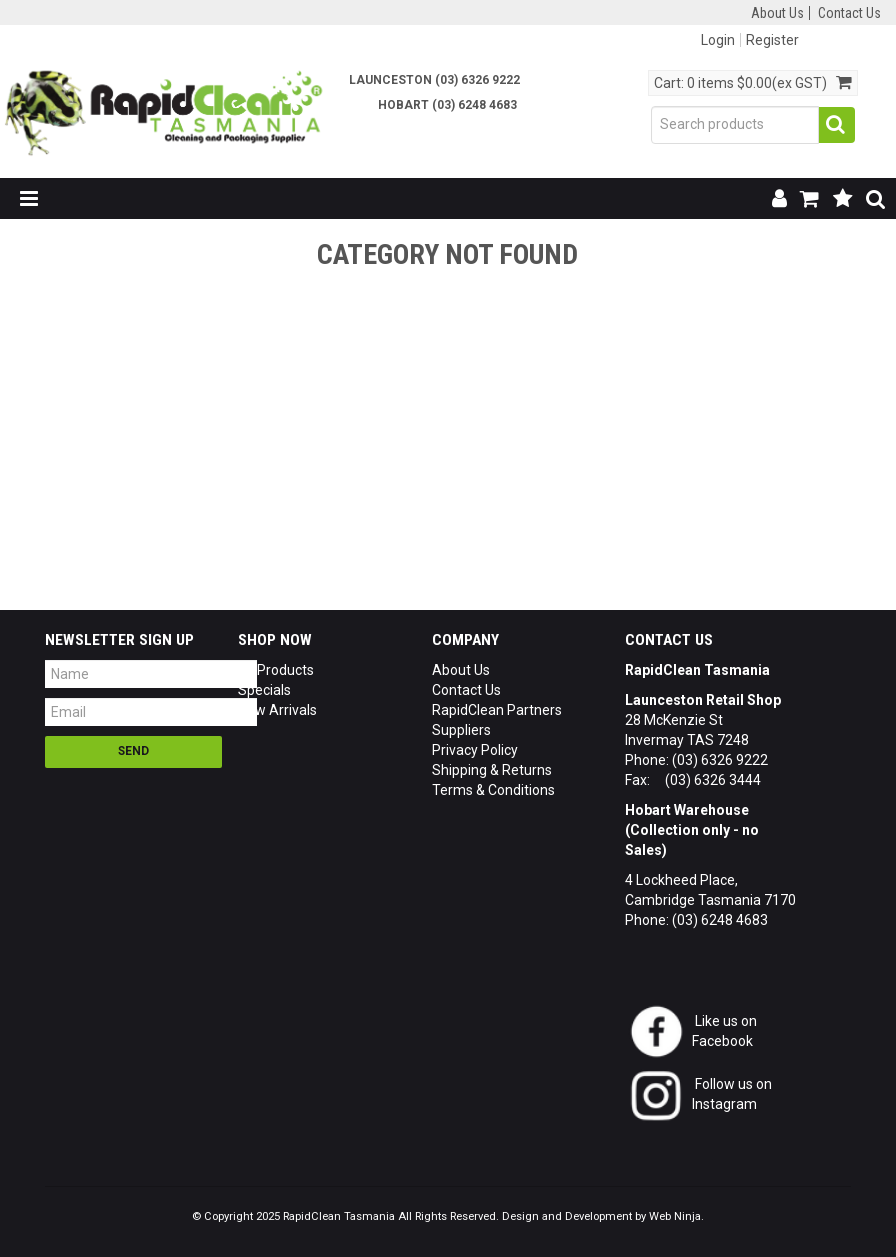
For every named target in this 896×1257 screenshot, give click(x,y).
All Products (276, 670)
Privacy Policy (475, 750)
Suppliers (461, 730)
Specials (264, 690)
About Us (777, 13)
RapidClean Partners (497, 710)
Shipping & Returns (492, 770)
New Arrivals (277, 710)
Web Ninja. (676, 1216)
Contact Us (849, 13)
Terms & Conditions (493, 790)
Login (718, 40)
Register (772, 40)
